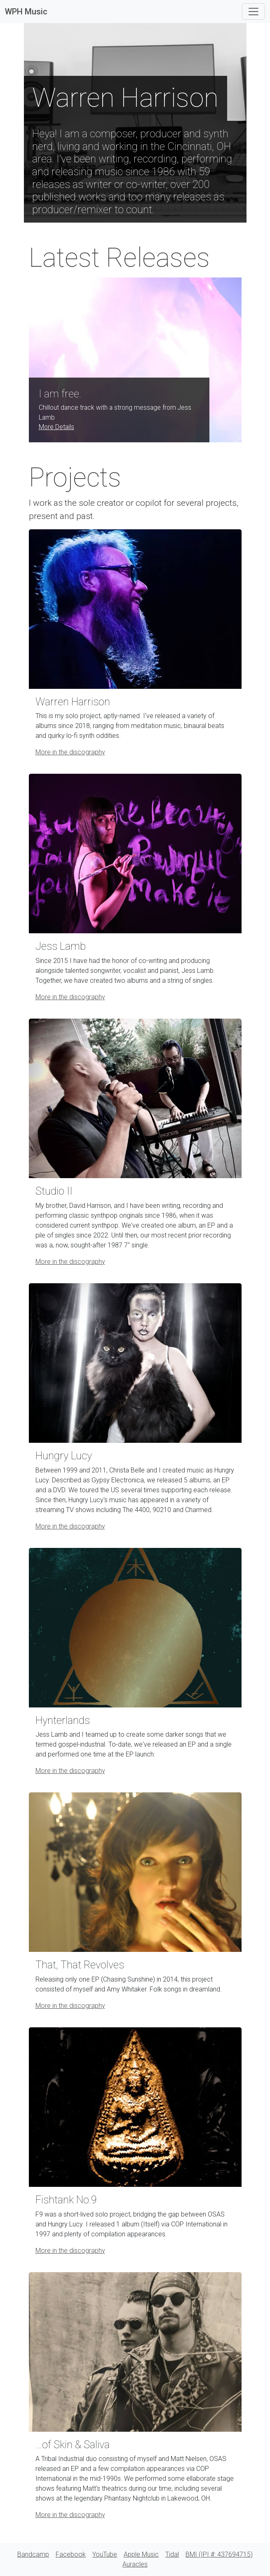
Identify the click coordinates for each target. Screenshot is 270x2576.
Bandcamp (33, 2554)
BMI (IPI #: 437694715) (219, 2554)
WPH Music (26, 11)
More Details (56, 427)
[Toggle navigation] (253, 11)
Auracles (135, 2564)
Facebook (71, 2554)
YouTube (104, 2554)
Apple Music (141, 2554)
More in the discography (70, 752)
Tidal (172, 2554)
